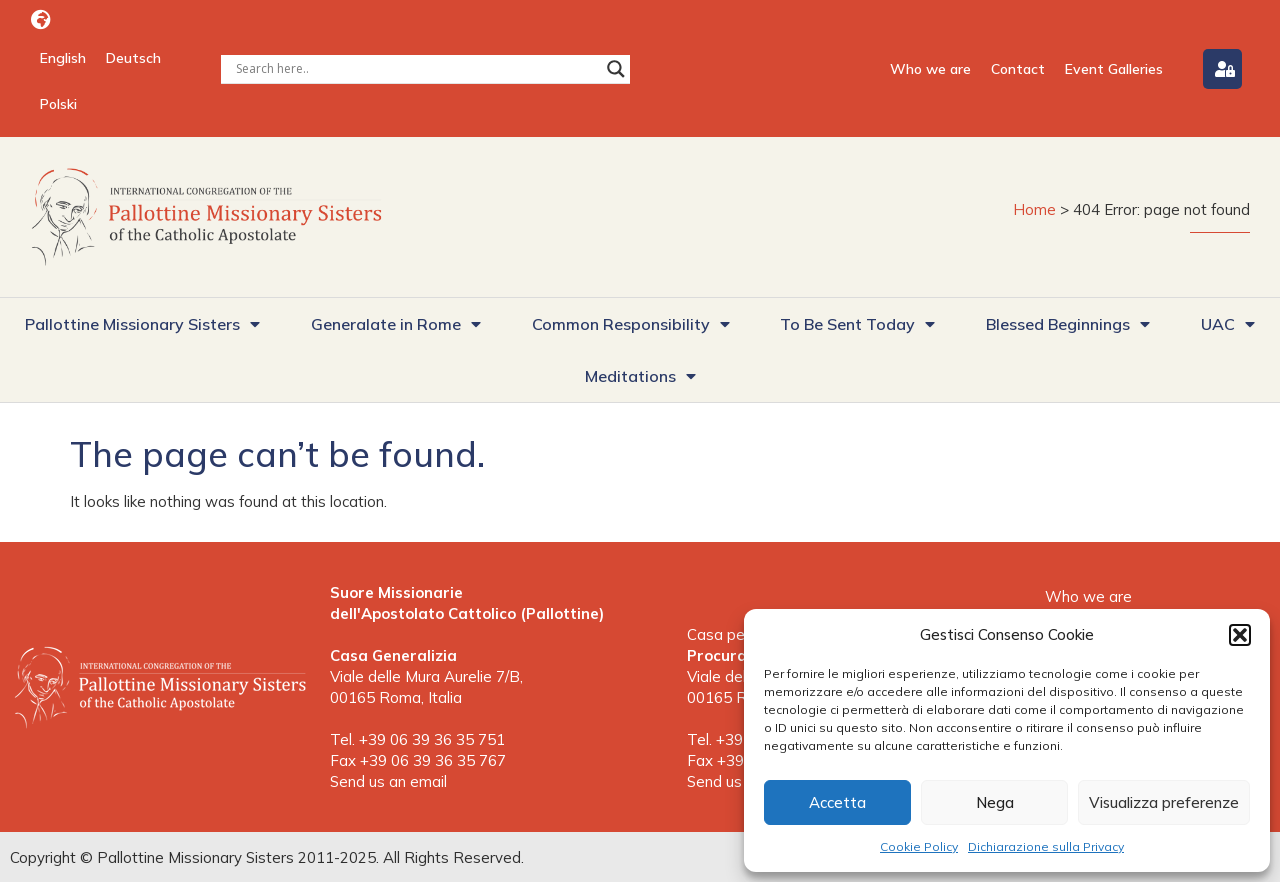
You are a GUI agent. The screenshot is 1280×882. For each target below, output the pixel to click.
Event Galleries (1114, 69)
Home (1034, 209)
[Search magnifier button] (616, 69)
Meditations (640, 376)
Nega (995, 802)
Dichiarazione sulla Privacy (1046, 846)
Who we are (930, 69)
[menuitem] (63, 58)
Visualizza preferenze (1164, 802)
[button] (1240, 635)
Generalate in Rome (396, 324)
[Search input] (416, 69)
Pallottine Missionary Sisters (142, 324)
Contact (1018, 69)
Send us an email (388, 781)
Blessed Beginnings (1068, 324)
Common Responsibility (631, 324)
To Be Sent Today (857, 324)
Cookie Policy (919, 846)
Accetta (837, 802)
